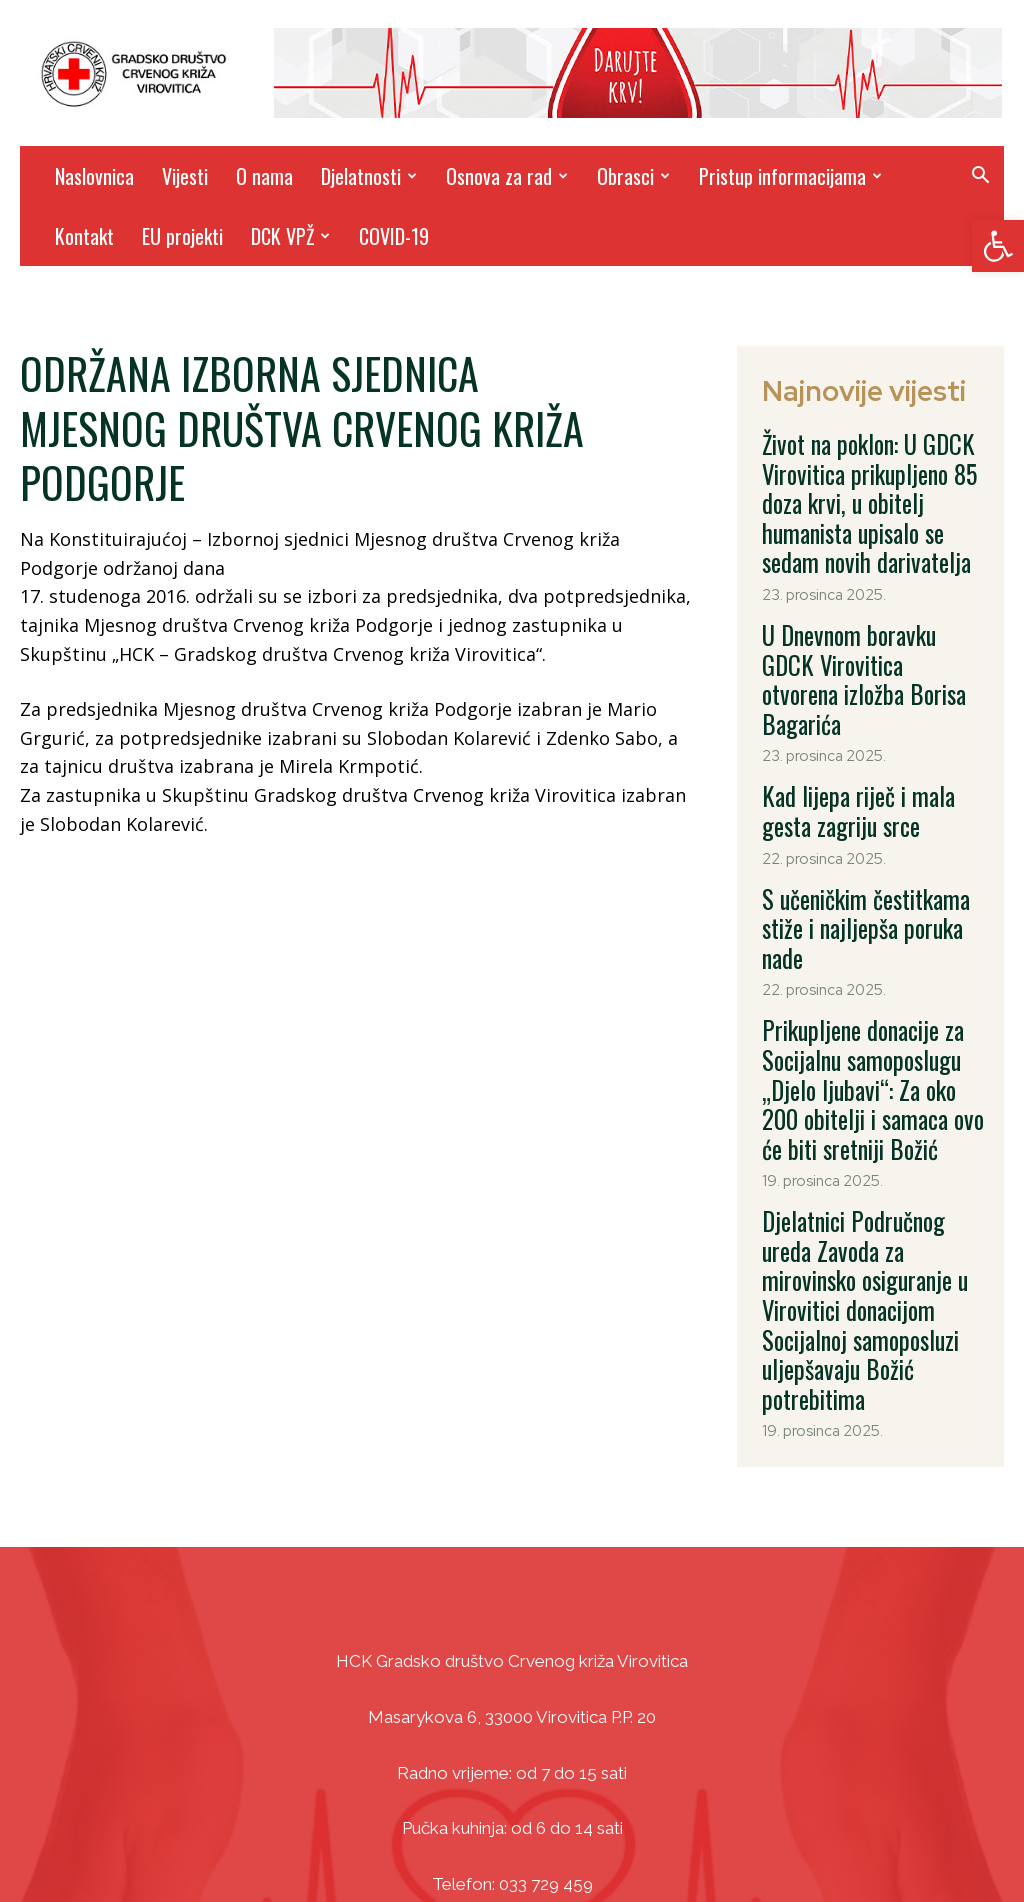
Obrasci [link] (633, 176)
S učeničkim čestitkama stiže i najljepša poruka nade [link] (870, 821)
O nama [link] (264, 176)
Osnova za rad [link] (507, 176)
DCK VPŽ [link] (290, 236)
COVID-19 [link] (394, 236)
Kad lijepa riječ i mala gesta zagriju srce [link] (865, 730)
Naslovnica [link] (94, 176)
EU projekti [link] (182, 236)
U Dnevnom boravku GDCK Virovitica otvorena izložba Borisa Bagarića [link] (861, 627)
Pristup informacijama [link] (790, 176)
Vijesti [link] (185, 176)
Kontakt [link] (84, 236)
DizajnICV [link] (702, 1842)
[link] (998, 246)
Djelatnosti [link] (369, 176)
